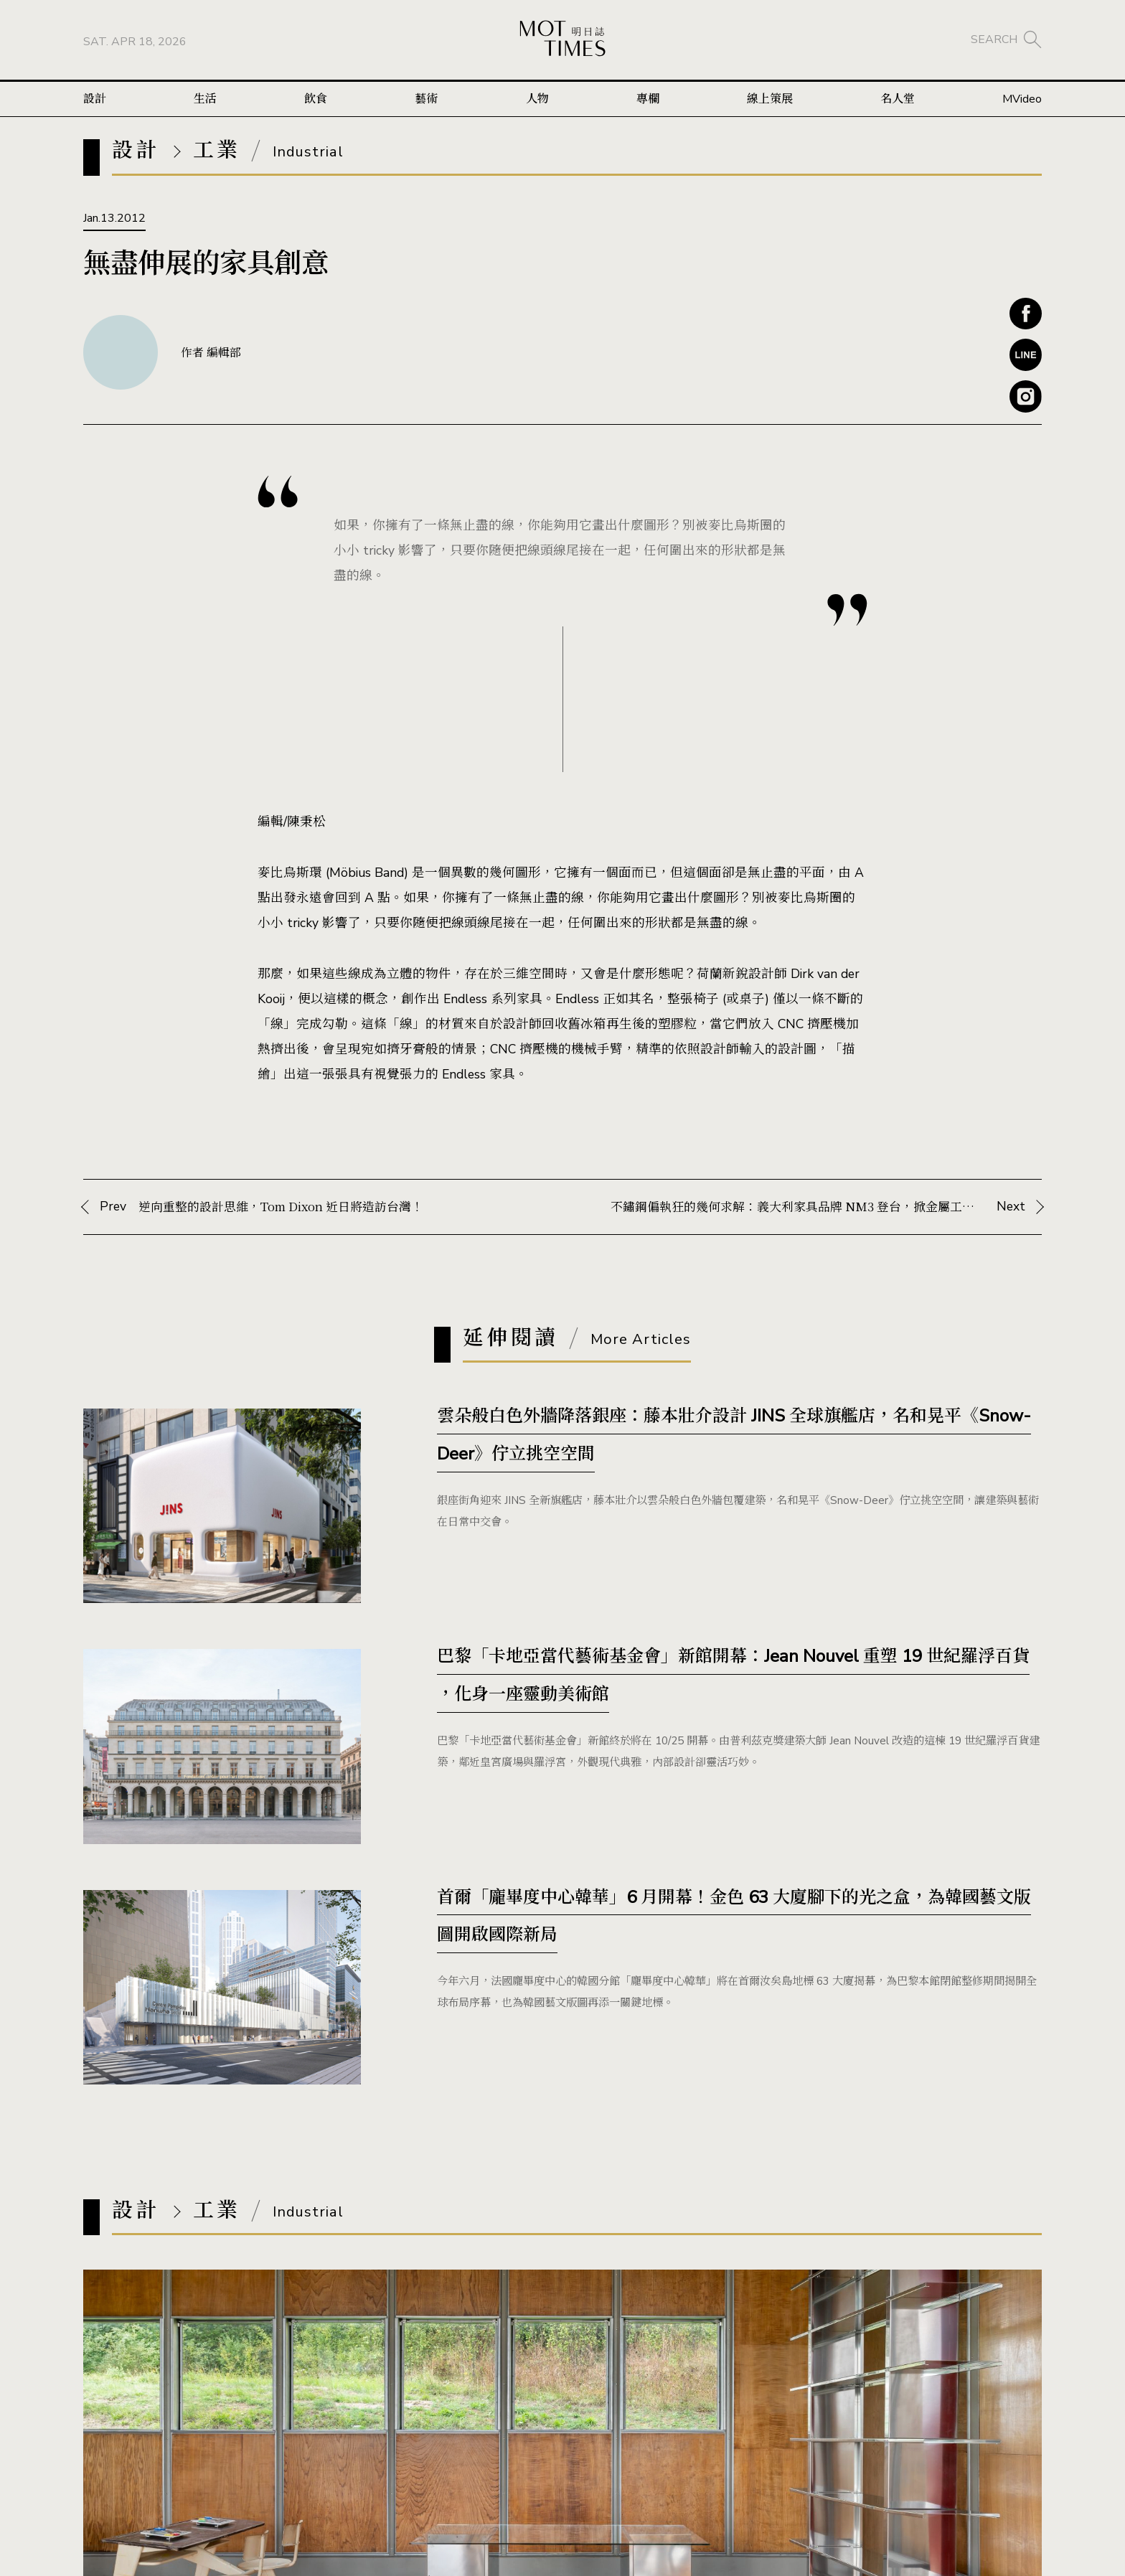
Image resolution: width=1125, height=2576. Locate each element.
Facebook (1025, 314)
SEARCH (994, 39)
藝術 (426, 99)
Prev (307, 1206)
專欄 (647, 99)
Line (1025, 355)
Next (818, 1206)
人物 (537, 99)
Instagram (1025, 396)
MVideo (1022, 99)
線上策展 (770, 99)
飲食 (315, 99)
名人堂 (897, 99)
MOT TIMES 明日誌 (562, 39)
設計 (94, 99)
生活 (205, 99)
